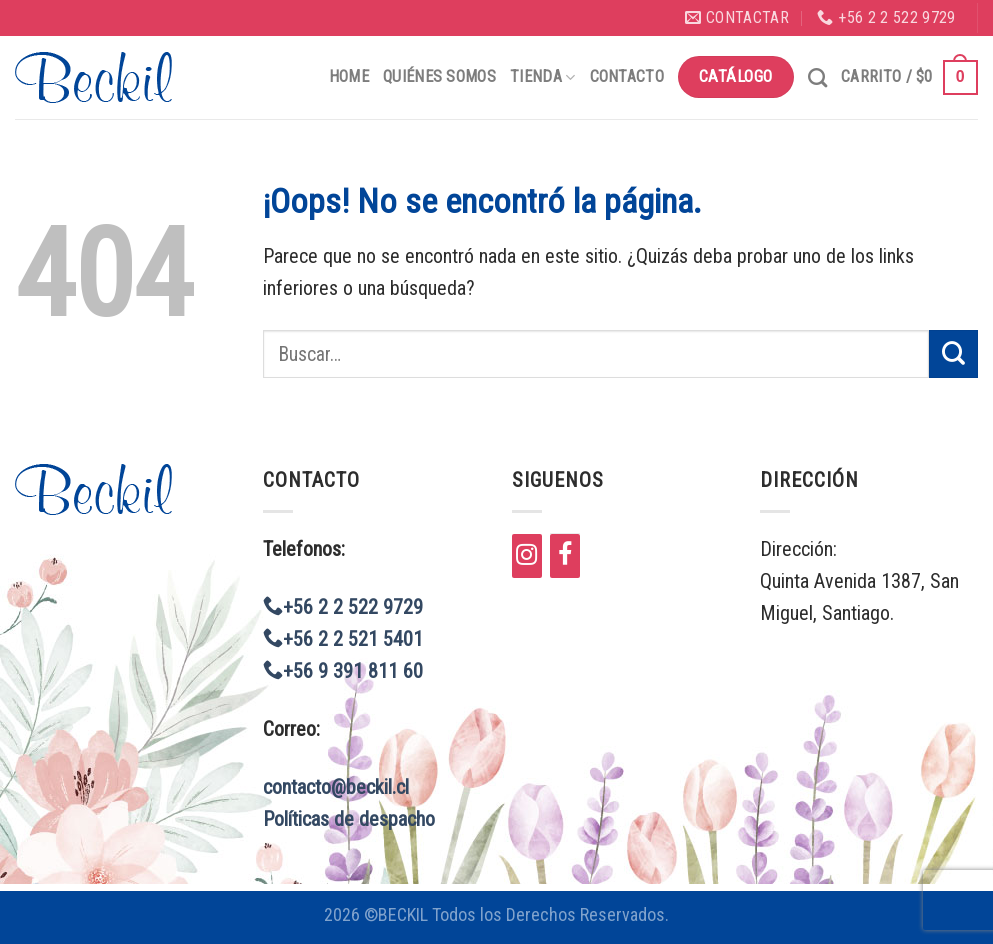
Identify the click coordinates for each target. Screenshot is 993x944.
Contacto (627, 76)
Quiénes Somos (439, 76)
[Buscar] (817, 77)
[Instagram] (527, 556)
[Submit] (953, 354)
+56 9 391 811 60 (343, 671)
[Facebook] (565, 556)
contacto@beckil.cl (336, 787)
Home (349, 76)
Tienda (542, 76)
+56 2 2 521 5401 (343, 639)
